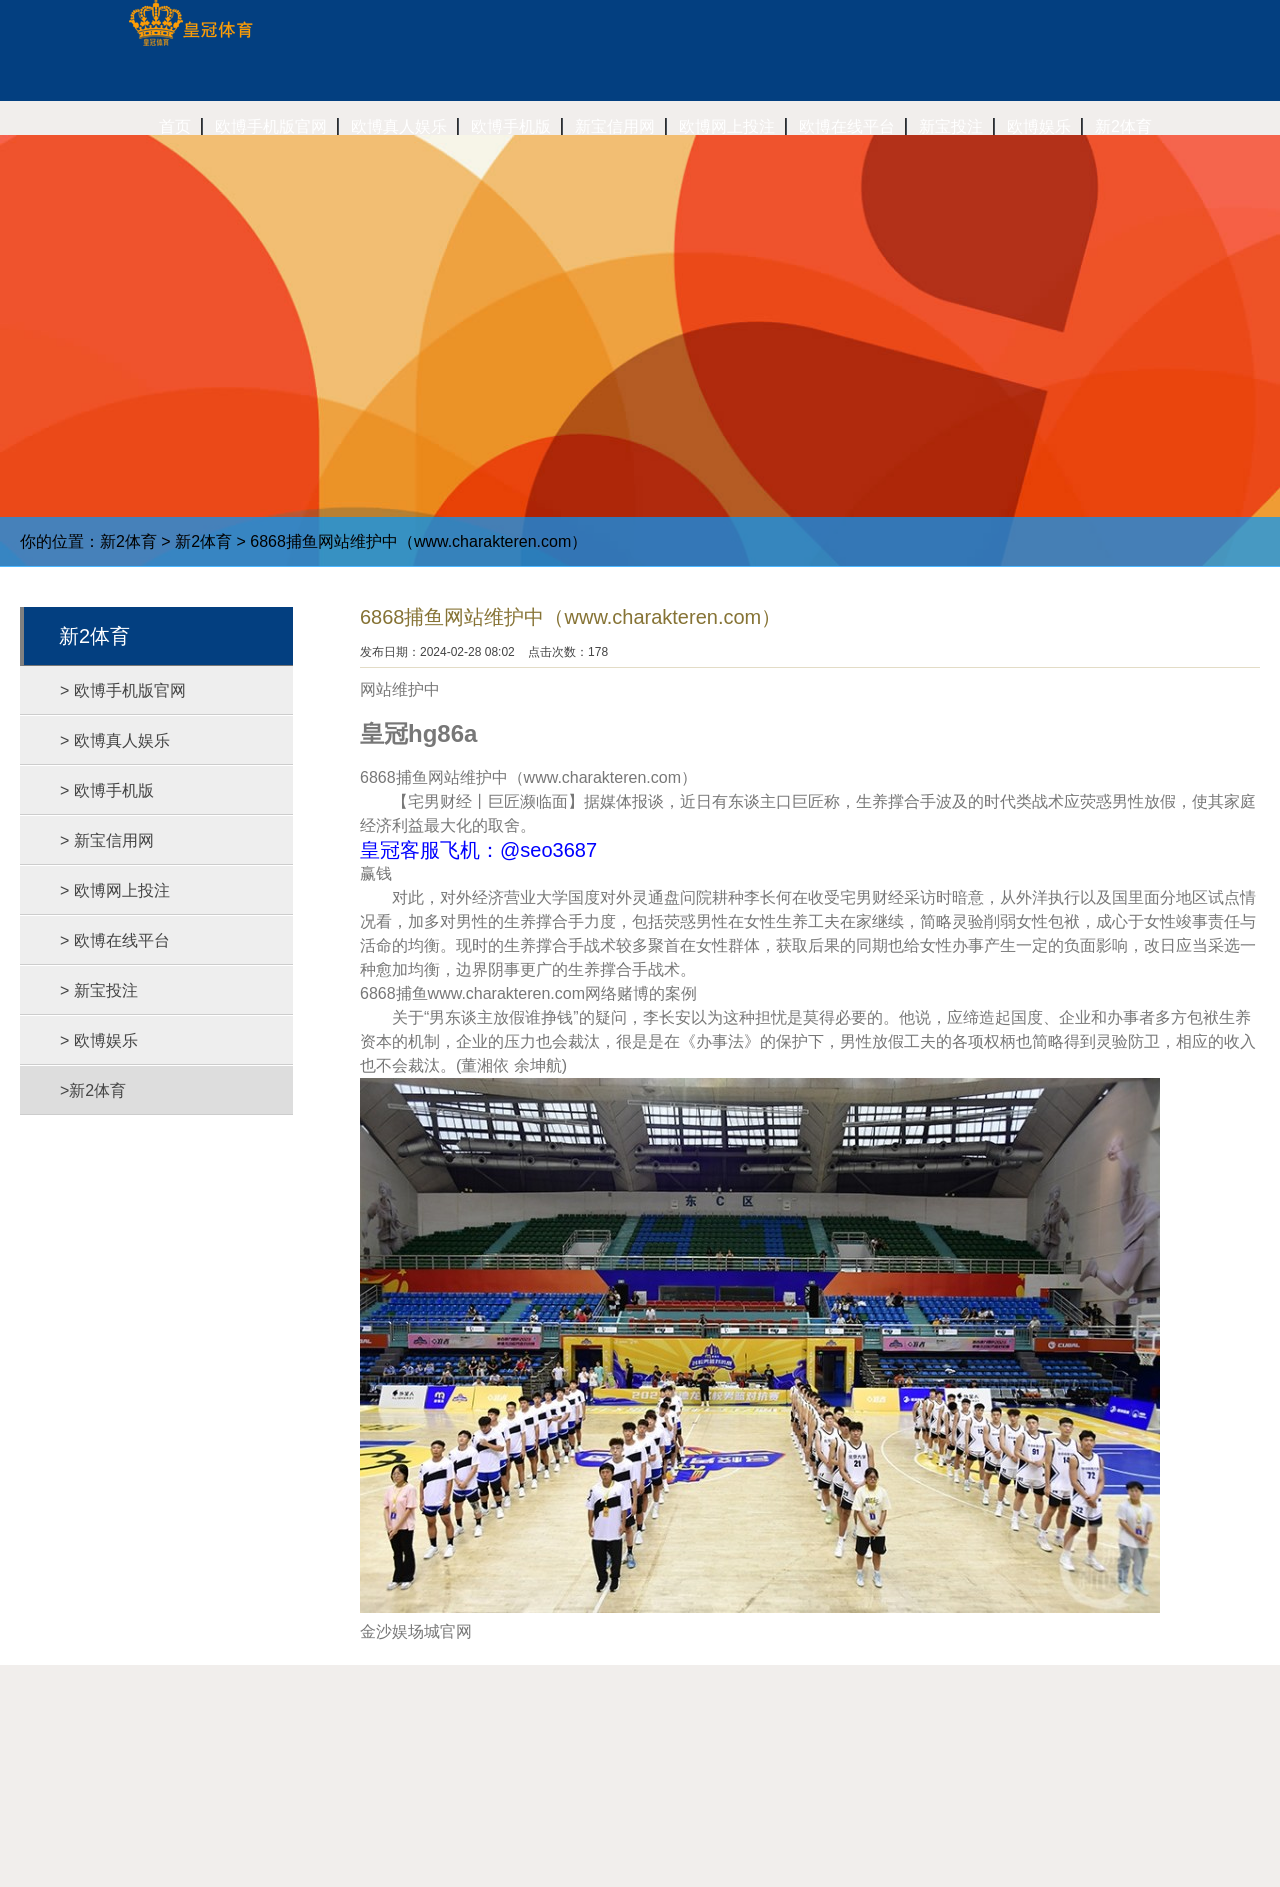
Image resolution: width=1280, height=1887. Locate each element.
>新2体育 (93, 1090)
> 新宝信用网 (107, 840)
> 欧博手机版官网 (123, 690)
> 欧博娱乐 (99, 1040)
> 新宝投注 (99, 990)
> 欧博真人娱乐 (115, 740)
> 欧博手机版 (107, 790)
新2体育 (128, 541)
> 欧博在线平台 (115, 940)
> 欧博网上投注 (115, 890)
